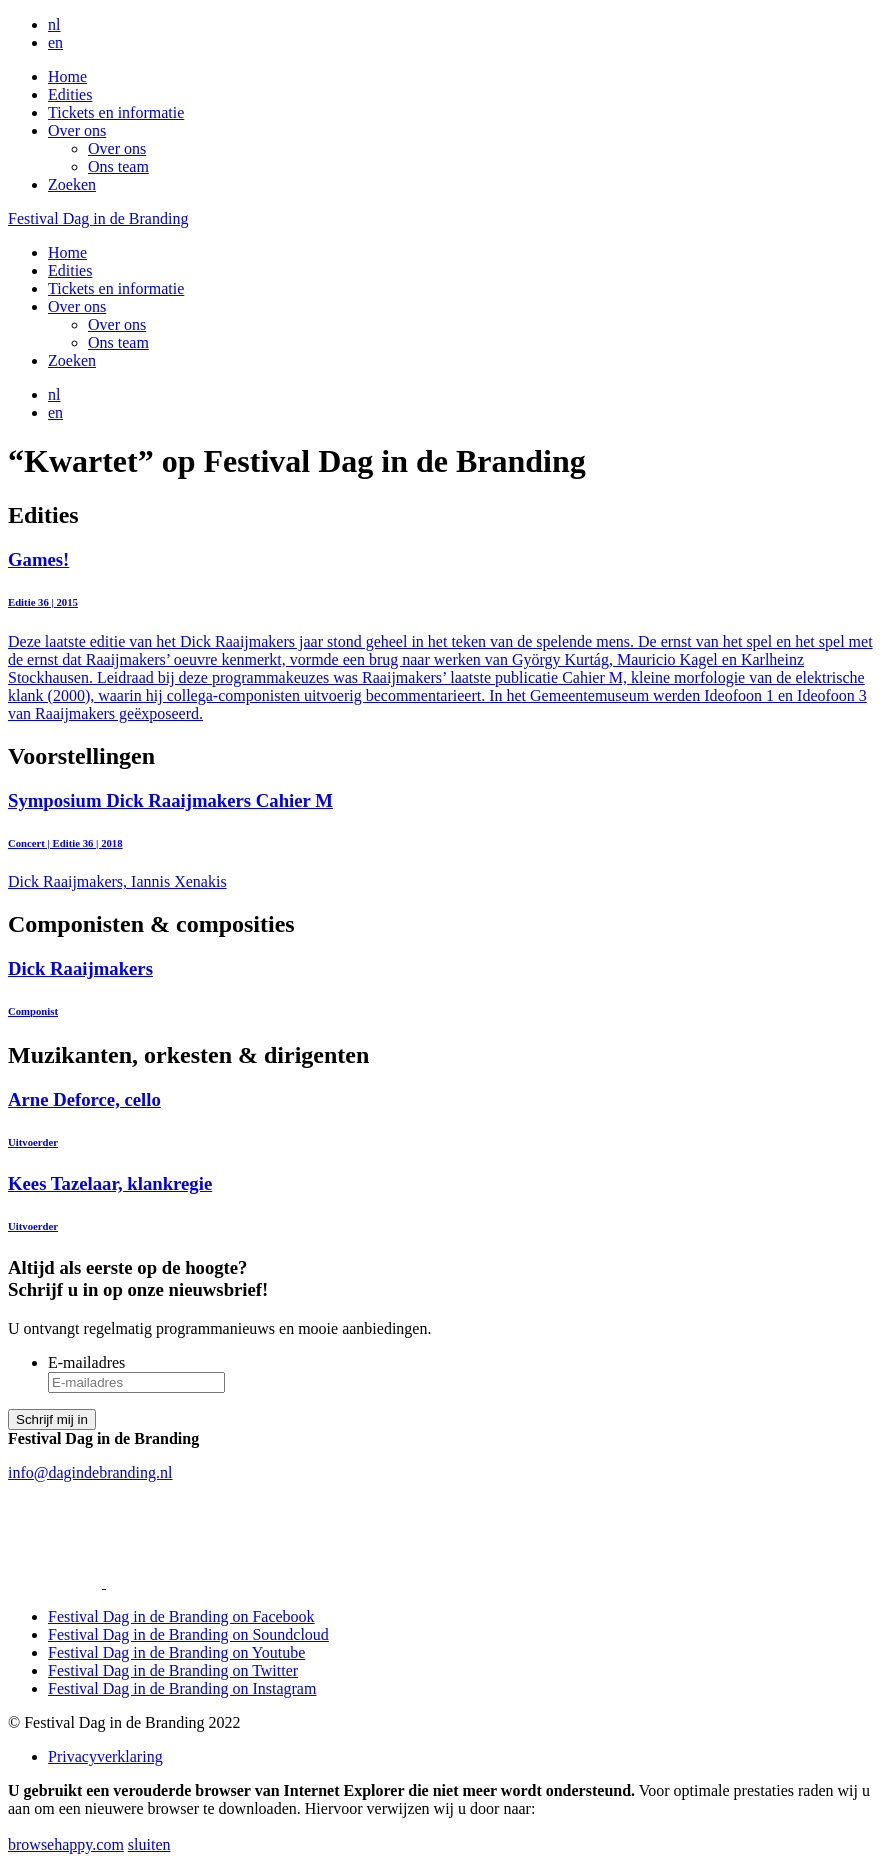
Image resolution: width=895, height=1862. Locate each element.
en (55, 42)
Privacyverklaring (105, 1756)
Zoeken (72, 184)
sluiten (149, 1844)
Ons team (118, 166)
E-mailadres (86, 1362)
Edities (70, 94)
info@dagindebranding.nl (90, 1472)
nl (54, 24)
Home (67, 76)
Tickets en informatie (116, 112)
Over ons (77, 130)
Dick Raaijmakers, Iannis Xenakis (447, 840)
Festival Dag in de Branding (98, 218)
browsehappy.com (66, 1844)
